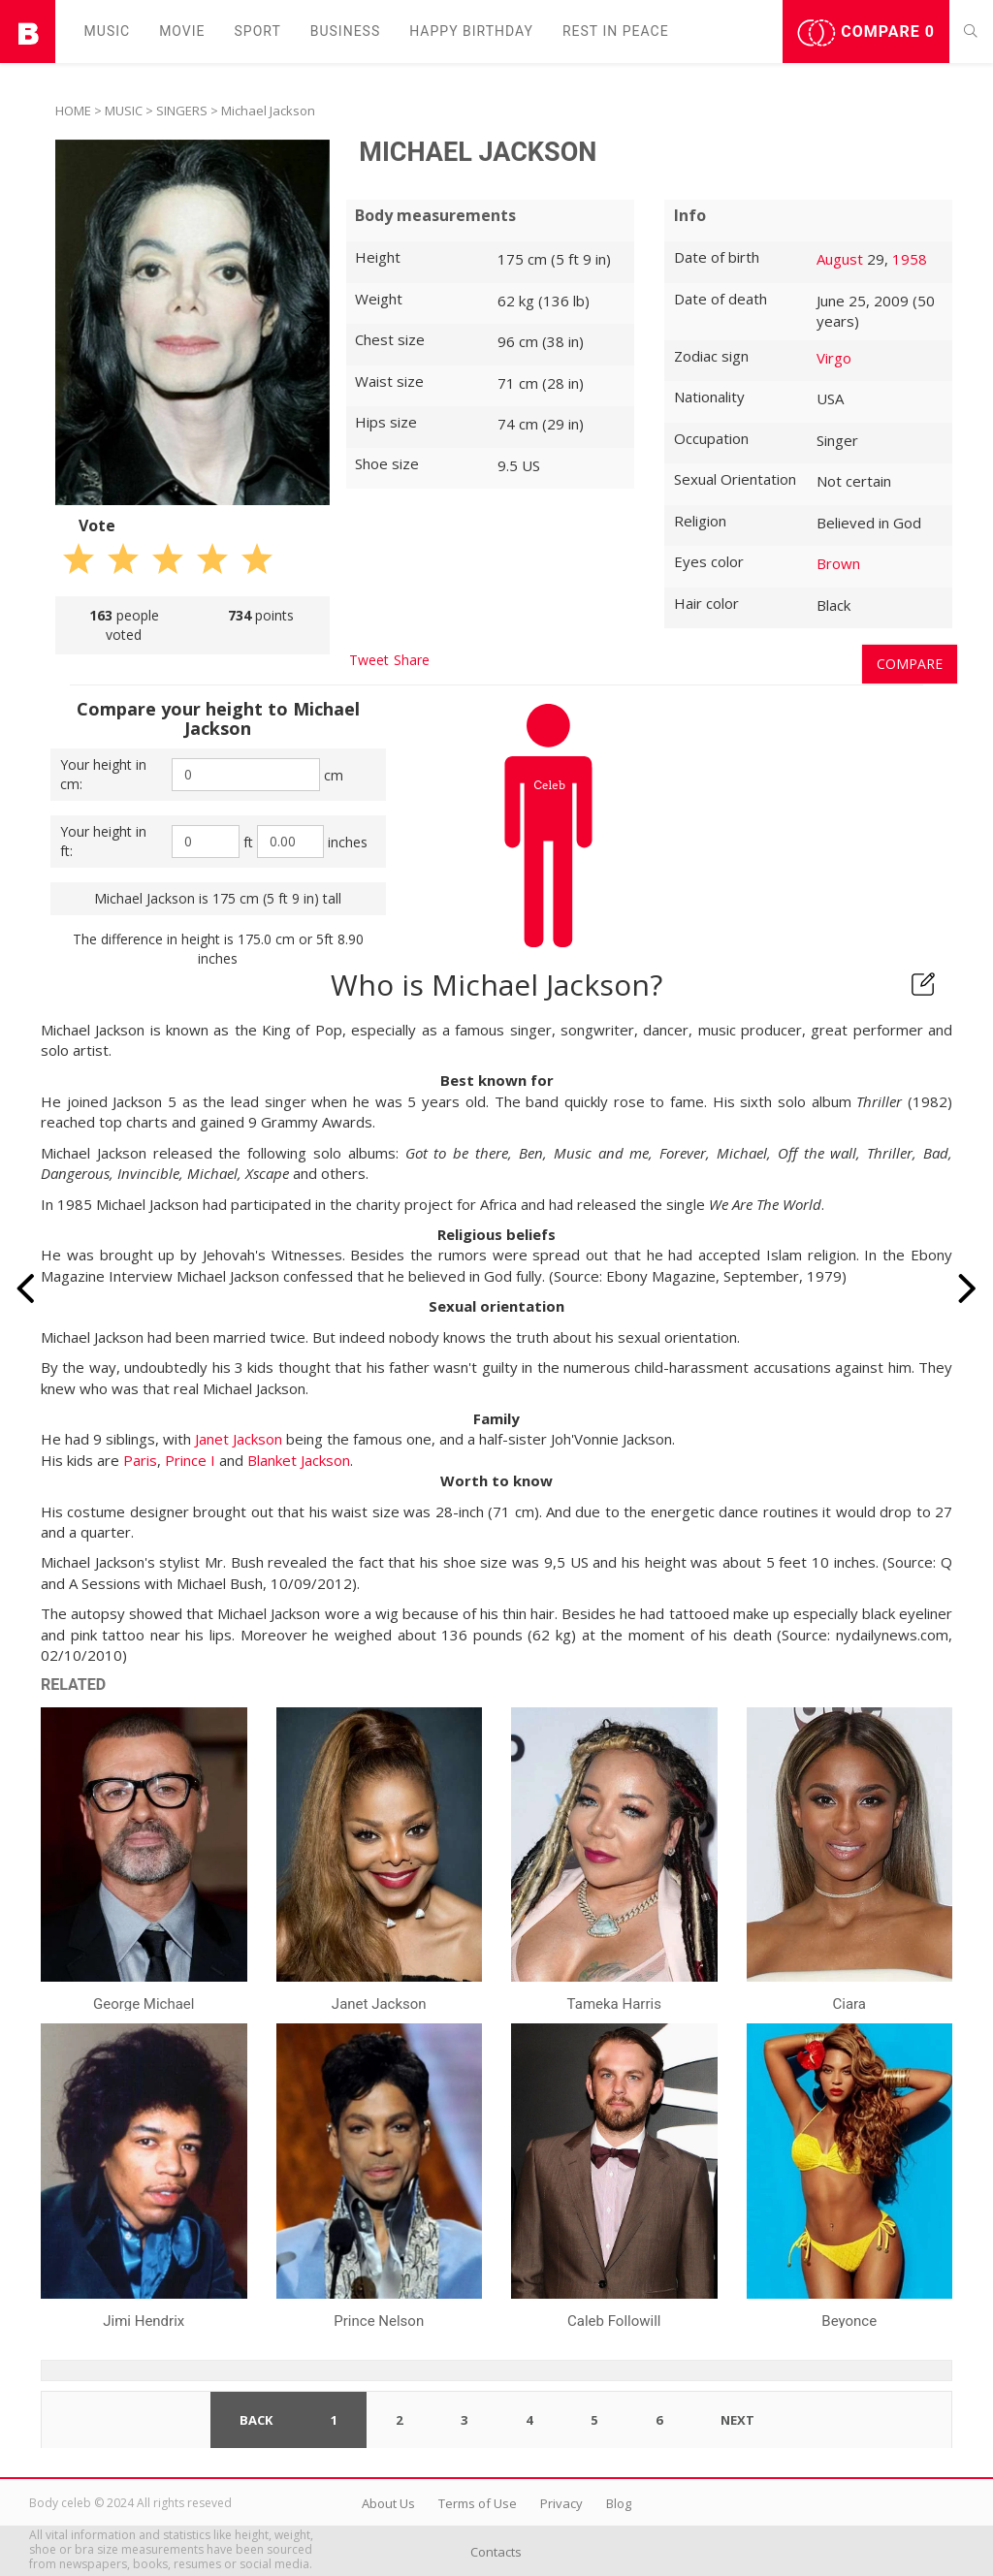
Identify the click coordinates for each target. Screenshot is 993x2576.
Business (345, 31)
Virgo (834, 357)
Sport (258, 31)
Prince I (190, 1460)
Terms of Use (477, 2503)
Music (107, 31)
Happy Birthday (471, 31)
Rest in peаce (615, 31)
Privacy (561, 2503)
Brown (838, 563)
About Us (388, 2503)
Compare (866, 33)
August (840, 259)
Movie (182, 31)
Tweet (369, 660)
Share (412, 660)
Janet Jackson (238, 1438)
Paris (140, 1460)
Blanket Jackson (298, 1460)
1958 (909, 259)
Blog (618, 2503)
